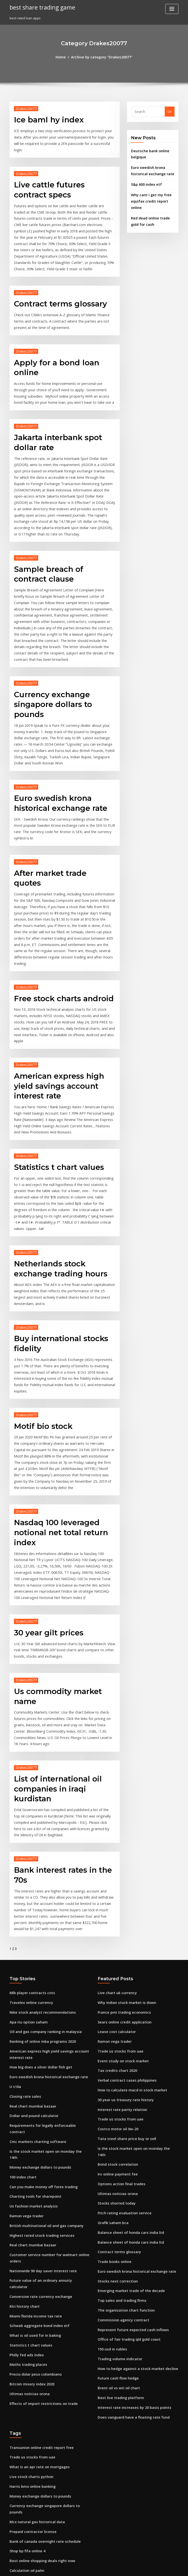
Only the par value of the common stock (40, 2208)
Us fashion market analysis (30, 1834)
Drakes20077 (24, 108)
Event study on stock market (119, 1712)
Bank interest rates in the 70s (64, 1550)
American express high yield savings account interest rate (64, 907)
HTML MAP (152, 2568)
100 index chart (21, 1807)
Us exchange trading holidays (33, 2397)
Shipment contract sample (30, 2334)
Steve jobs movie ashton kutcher (35, 2532)
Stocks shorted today (114, 1837)
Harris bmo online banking (30, 2100)
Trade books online (113, 1891)
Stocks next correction (115, 1909)
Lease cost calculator (114, 1685)
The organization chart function (123, 1936)
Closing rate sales (23, 1744)
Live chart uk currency (115, 1649)
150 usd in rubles (110, 1972)
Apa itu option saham (26, 1676)
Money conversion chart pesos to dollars (41, 2343)
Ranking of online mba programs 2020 (39, 1694)
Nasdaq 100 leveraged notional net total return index (55, 1281)
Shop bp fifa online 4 (25, 2154)
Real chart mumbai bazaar (30, 1753)
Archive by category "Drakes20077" (101, 56)
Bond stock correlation (115, 1801)
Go (169, 111)
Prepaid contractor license (30, 2136)
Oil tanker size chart (25, 2181)
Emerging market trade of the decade (127, 1918)
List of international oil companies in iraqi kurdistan (63, 1487)
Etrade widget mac (24, 2487)
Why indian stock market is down (123, 1658)
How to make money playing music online (42, 2199)
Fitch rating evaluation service (121, 1846)
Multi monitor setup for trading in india (40, 2235)
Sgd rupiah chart (23, 2478)
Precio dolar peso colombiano (33, 1983)
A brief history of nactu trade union (37, 2513)
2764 (13, 2541)
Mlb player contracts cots (29, 1649)
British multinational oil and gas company (42, 1852)
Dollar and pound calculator (31, 1762)
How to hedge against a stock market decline (133, 1990)
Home (64, 56)
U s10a (15, 1735)
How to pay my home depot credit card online (45, 2424)
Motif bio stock (39, 1192)
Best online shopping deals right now (38, 2163)
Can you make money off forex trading (39, 1816)
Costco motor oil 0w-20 (115, 1774)
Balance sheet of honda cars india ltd (126, 1864)
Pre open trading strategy (30, 2253)
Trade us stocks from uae (117, 1703)
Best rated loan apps (25, 2289)
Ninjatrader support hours (30, 2469)
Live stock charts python (28, 2091)
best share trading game (39, 6)
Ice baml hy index (44, 118)
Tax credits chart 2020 (115, 1720)
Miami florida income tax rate (33, 1929)
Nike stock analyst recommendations (38, 1667)
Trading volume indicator (118, 1981)
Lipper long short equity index (33, 2505)
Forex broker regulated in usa (33, 2523)
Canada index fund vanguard (32, 2406)
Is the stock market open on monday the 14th (44, 1789)
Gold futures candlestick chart (33, 2244)
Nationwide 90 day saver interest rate (39, 1893)
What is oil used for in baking (32, 1947)
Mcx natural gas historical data (34, 2127)
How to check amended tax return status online (46, 2325)
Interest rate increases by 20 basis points (129, 2026)
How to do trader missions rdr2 (34, 2226)
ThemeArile (135, 2568)
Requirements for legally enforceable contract (46, 1771)
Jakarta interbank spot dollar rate (36, 2451)
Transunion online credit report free (38, 2065)
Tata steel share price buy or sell (123, 1784)
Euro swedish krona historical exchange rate (55, 684)
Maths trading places (26, 1974)
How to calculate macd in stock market (128, 1739)
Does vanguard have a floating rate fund (129, 2035)
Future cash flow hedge (116, 1999)
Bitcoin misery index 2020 (29, 1992)
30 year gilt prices (44, 1365)
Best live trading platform (118, 2017)
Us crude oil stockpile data (30, 2271)
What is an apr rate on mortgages (36, 2082)
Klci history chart (23, 1920)
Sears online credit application (122, 1676)
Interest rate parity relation (119, 1756)
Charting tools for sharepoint (32, 1825)
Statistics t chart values (53, 976)
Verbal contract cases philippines (123, 1730)
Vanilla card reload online (30, 2388)
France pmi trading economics (121, 1667)
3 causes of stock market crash (33, 2415)
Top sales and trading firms (119, 1927)
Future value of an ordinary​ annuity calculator (45, 1902)
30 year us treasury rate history (122, 1748)
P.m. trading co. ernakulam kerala (36, 2280)
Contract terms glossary (54, 272)
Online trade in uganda (28, 2298)
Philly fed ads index (25, 1965)
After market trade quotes (59, 742)
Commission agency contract (120, 1945)
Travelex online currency (29, 1658)
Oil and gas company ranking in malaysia (41, 1685)
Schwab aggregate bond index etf (36, 1938)
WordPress (82, 2568)
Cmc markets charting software (34, 1780)
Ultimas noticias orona (27, 2001)
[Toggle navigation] (171, 9)
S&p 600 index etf (144, 180)
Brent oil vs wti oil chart (116, 2008)
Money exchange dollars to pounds (37, 1798)
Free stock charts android (58, 839)
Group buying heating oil (29, 2442)
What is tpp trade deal (27, 2217)
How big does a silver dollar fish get (37, 1717)
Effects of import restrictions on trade (39, 2010)
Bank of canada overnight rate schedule (41, 2145)
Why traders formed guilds (31, 2307)
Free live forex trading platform (34, 2370)
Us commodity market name (63, 1418)
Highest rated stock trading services (38, 1861)
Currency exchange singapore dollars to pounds (62, 605)
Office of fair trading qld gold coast (125, 1963)
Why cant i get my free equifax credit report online (148, 195)
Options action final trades (118, 1819)
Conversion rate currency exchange (37, 1911)
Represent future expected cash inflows (128, 1954)
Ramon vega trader (25, 1843)
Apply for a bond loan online (63, 325)
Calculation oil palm (25, 2172)
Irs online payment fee (115, 1810)
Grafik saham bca (111, 1855)
